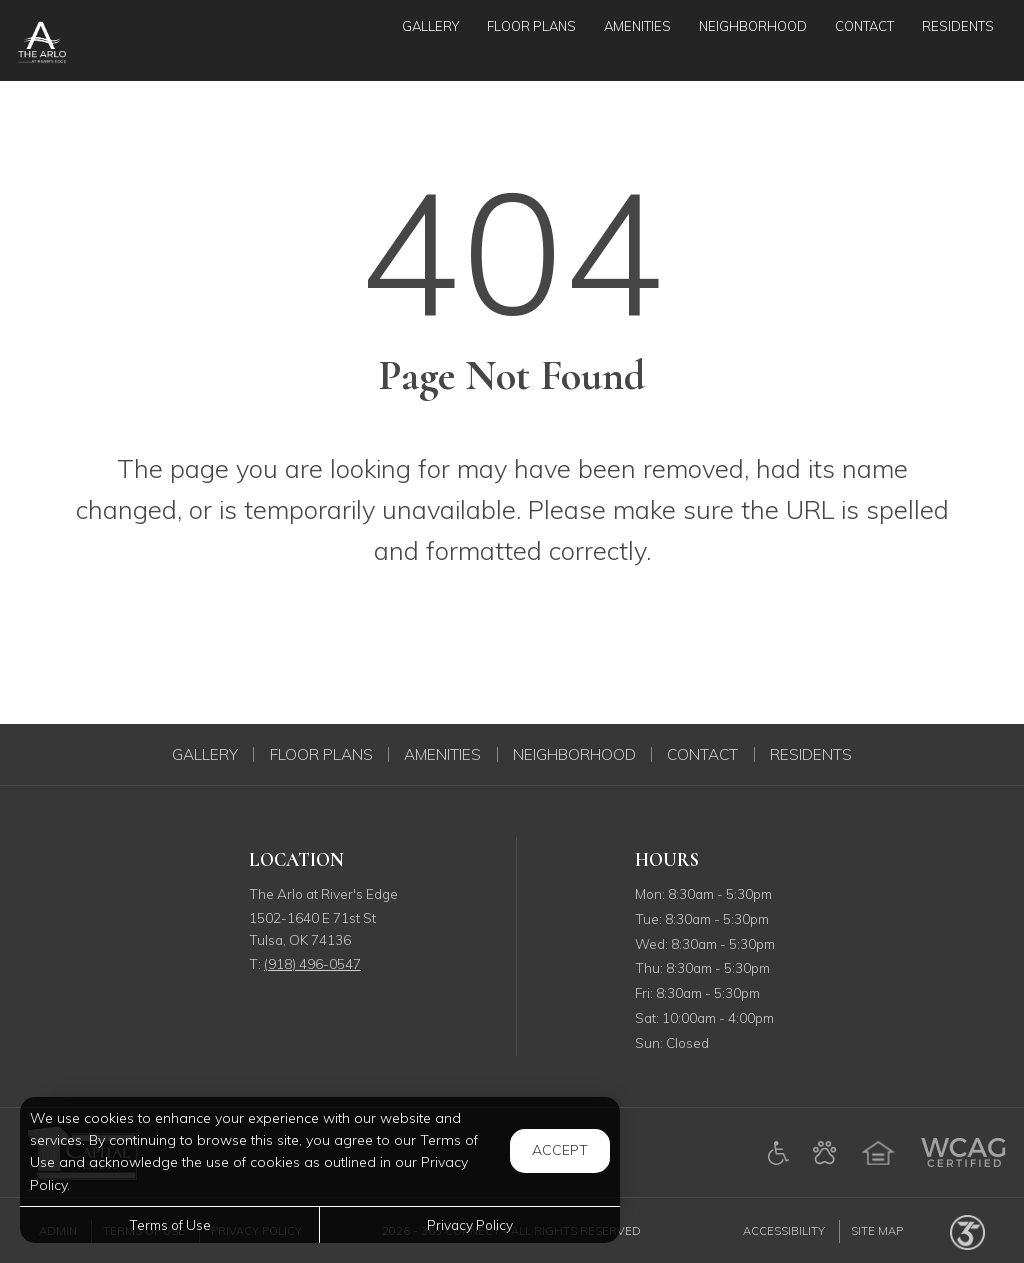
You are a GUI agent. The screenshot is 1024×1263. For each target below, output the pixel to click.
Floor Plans (321, 754)
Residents (811, 754)
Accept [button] (560, 1150)
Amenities (442, 754)
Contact (702, 754)
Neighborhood (574, 754)
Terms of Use (170, 1224)
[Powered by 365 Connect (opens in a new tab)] (967, 1231)
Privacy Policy (470, 1224)
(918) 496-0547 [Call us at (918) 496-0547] (312, 963)
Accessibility (784, 1231)
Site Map (877, 1231)
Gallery (205, 754)
